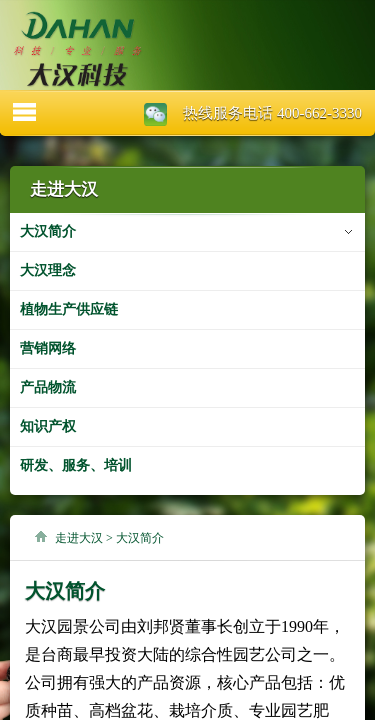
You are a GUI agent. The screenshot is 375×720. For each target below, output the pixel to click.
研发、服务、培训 (76, 465)
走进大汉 (79, 538)
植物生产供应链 (69, 309)
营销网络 (48, 348)
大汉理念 (48, 270)
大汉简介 (48, 231)
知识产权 (48, 426)
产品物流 (48, 387)
